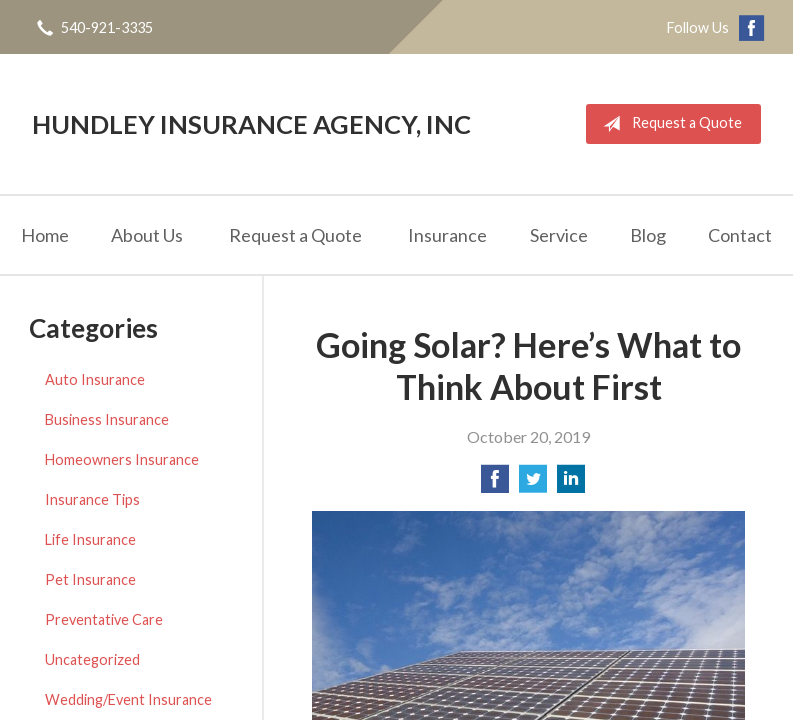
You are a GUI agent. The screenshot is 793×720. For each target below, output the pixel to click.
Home (45, 235)
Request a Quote (668, 124)
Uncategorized (92, 659)
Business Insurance (107, 419)
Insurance (447, 235)
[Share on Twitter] (533, 484)
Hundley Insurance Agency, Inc (251, 124)
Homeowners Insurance (122, 459)
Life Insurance (90, 539)
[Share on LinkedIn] (571, 484)
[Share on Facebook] (495, 484)
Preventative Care (104, 619)
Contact (740, 235)
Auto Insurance (95, 379)
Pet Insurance (90, 579)
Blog (648, 235)
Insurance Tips (92, 499)
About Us (147, 235)
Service (559, 235)
